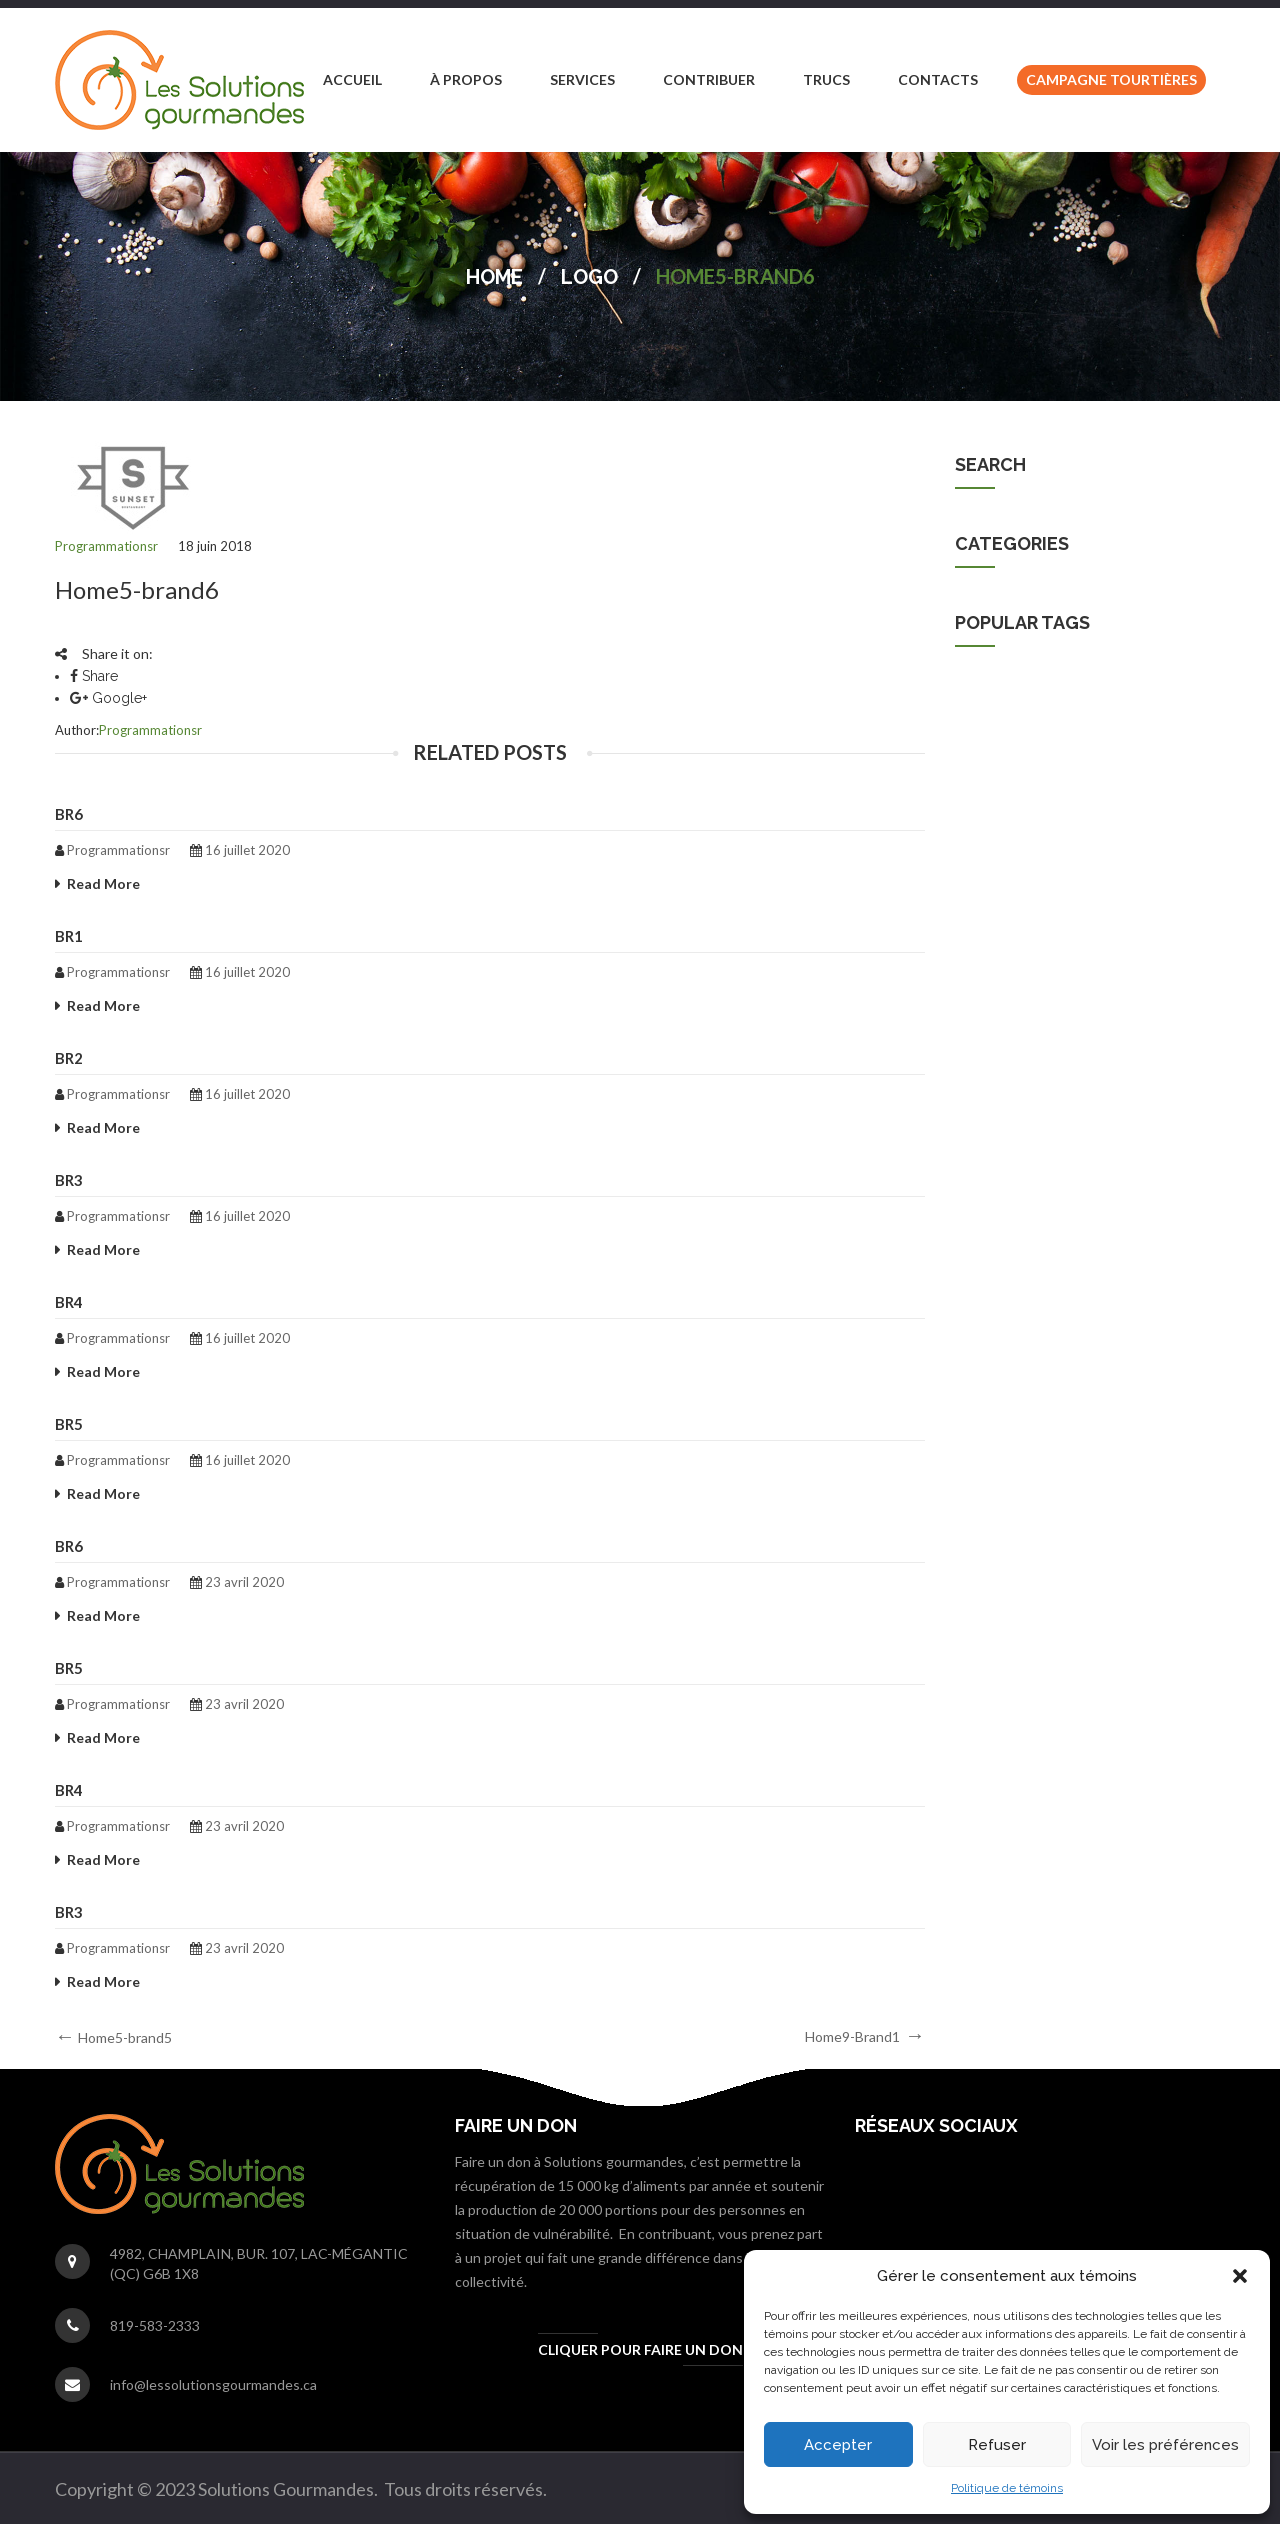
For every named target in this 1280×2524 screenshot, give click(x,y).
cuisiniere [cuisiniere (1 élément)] (1096, 829)
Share (94, 676)
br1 (69, 936)
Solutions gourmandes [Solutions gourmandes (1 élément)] (1132, 871)
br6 (69, 814)
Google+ (108, 698)
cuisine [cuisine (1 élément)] (997, 829)
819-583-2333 (155, 2325)
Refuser (997, 2445)
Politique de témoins (1007, 2488)
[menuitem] (352, 80)
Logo (589, 277)
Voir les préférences (1165, 2445)
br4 (69, 1302)
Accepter (838, 2445)
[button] (1240, 2276)
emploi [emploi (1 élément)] (996, 871)
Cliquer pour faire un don (640, 2349)
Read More (103, 883)
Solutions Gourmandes (1026, 701)
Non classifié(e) (1004, 658)
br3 (69, 1180)
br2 (69, 1058)
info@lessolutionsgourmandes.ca (213, 2384)
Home (494, 277)
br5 (69, 1424)
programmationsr (106, 546)
